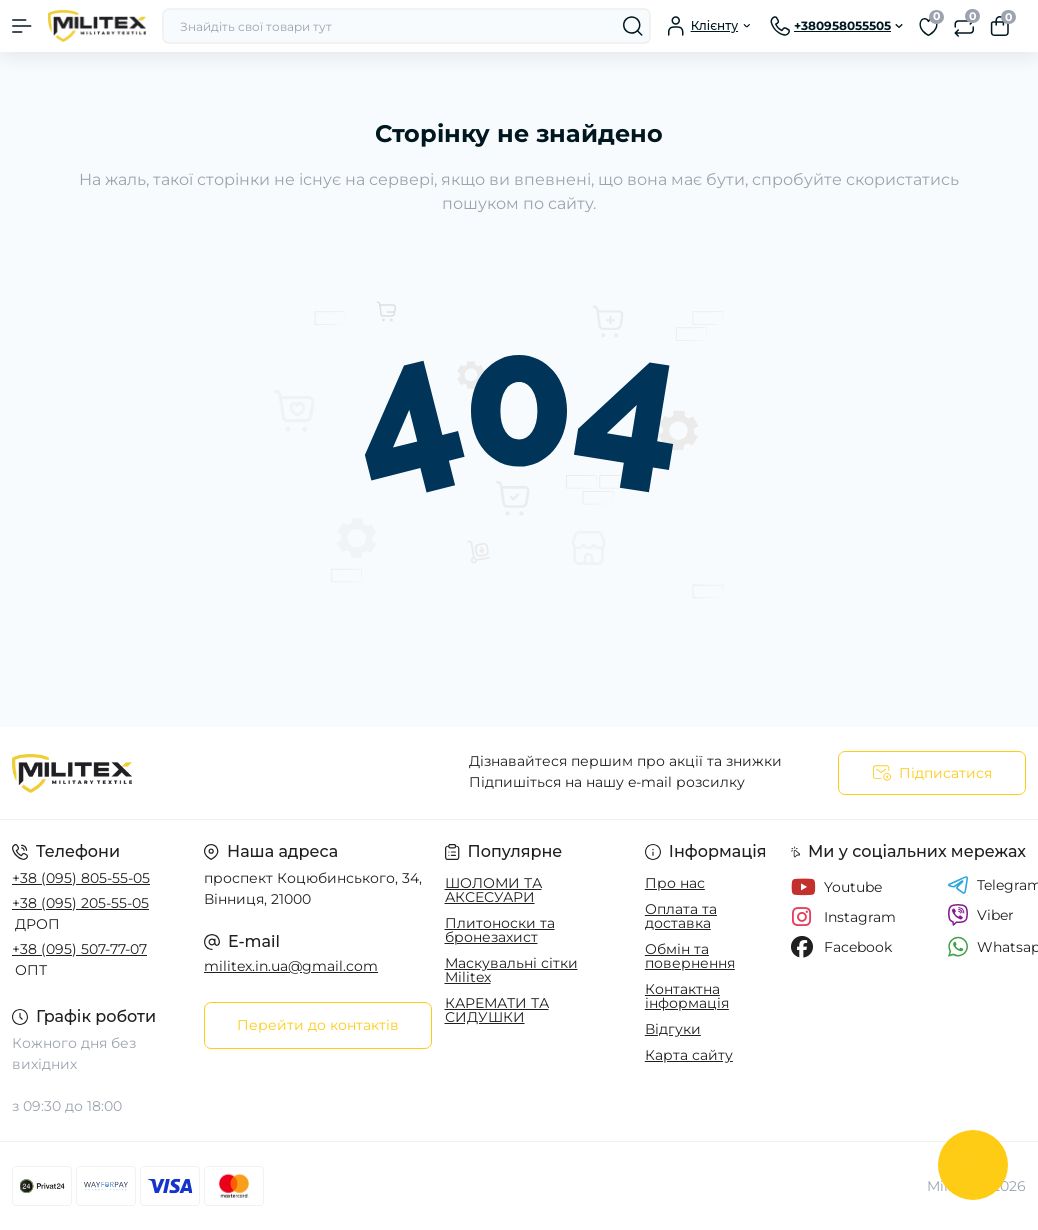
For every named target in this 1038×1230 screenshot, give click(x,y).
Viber (980, 915)
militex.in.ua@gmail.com (291, 966)
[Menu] (22, 26)
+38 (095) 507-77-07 (79, 949)
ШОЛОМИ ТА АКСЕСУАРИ (493, 890)
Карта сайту (689, 1055)
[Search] (633, 26)
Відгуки (673, 1029)
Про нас (675, 883)
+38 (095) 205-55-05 (80, 903)
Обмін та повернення (690, 956)
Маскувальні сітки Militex (511, 970)
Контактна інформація (687, 996)
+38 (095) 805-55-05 (81, 878)
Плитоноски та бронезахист (500, 930)
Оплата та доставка (681, 916)
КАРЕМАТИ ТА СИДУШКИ (497, 1010)
